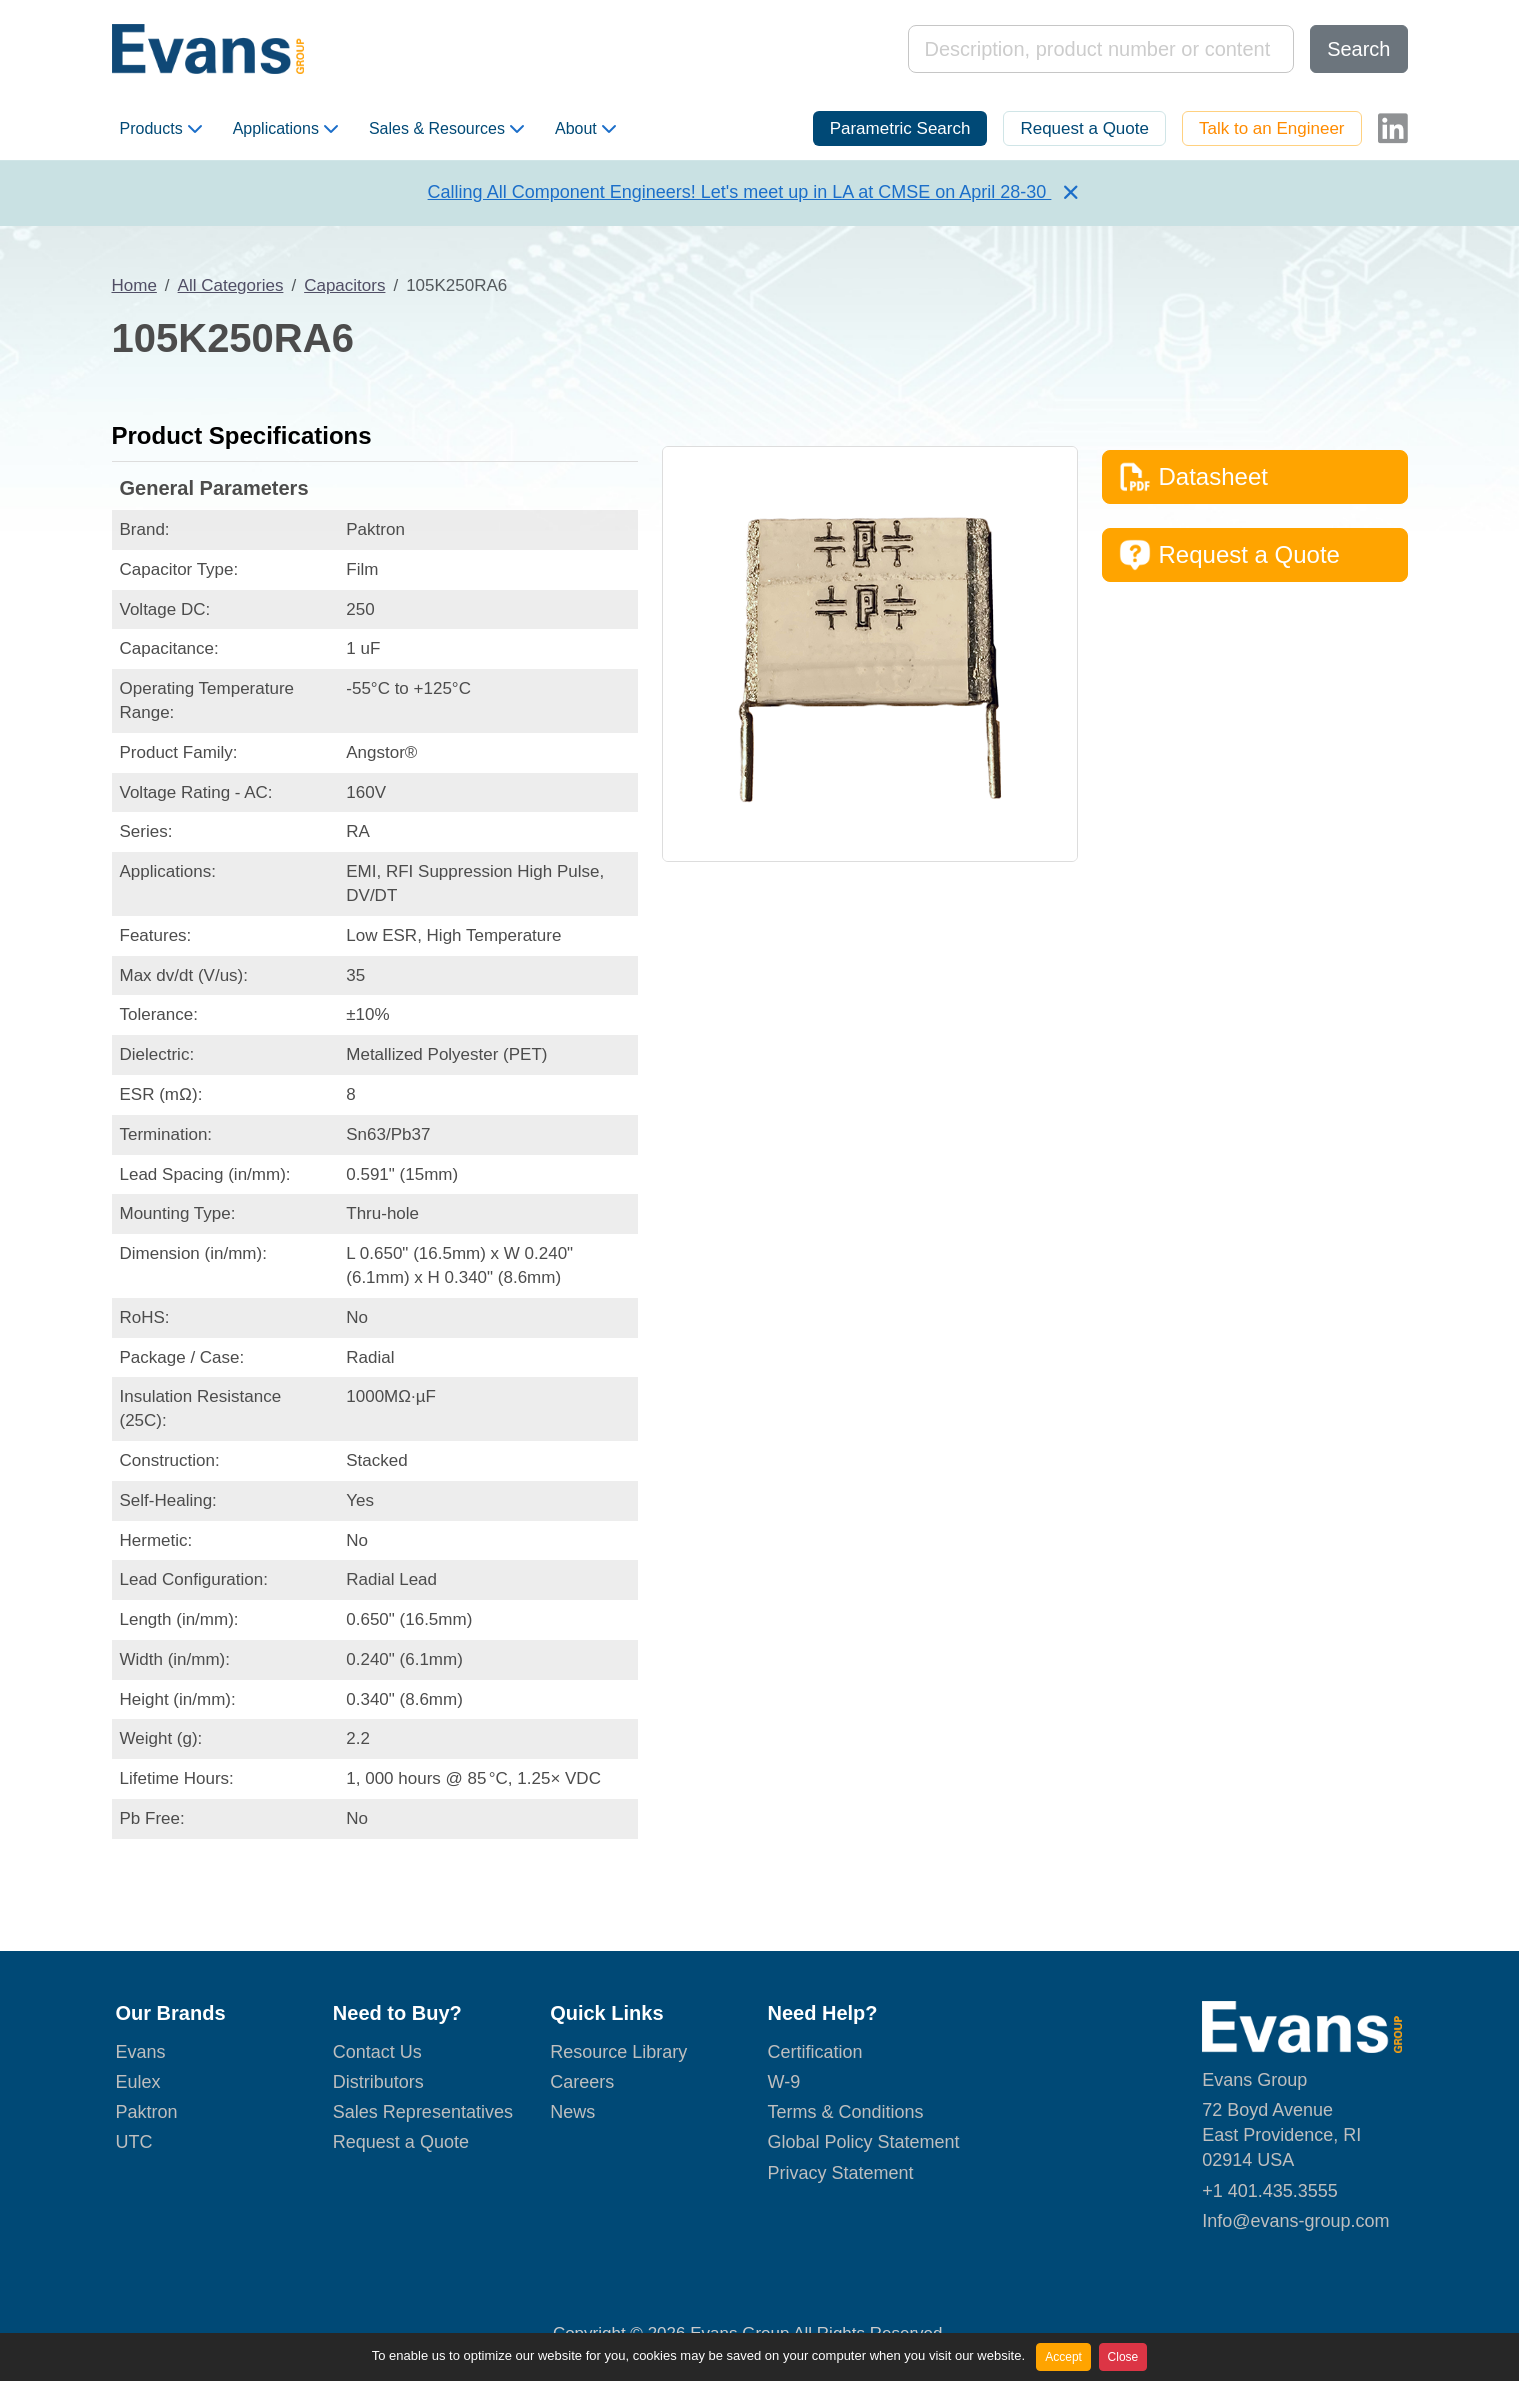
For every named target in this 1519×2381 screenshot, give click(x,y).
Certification (814, 2052)
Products (161, 129)
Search (1358, 49)
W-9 (783, 2082)
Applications (285, 129)
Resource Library (618, 2052)
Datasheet (1193, 477)
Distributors (378, 2082)
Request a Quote (1084, 128)
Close (1123, 2357)
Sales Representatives (423, 2112)
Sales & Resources (446, 129)
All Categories (231, 285)
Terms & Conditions (845, 2112)
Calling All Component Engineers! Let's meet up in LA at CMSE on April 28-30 (740, 192)
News (572, 2112)
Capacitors (344, 285)
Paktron (147, 2112)
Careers (582, 2082)
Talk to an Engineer (1272, 128)
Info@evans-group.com (1295, 2221)
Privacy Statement (840, 2173)
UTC (134, 2142)
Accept (1063, 2357)
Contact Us (377, 2052)
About (585, 129)
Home (134, 285)
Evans (141, 2052)
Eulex (138, 2082)
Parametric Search (900, 128)
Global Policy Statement (863, 2142)
